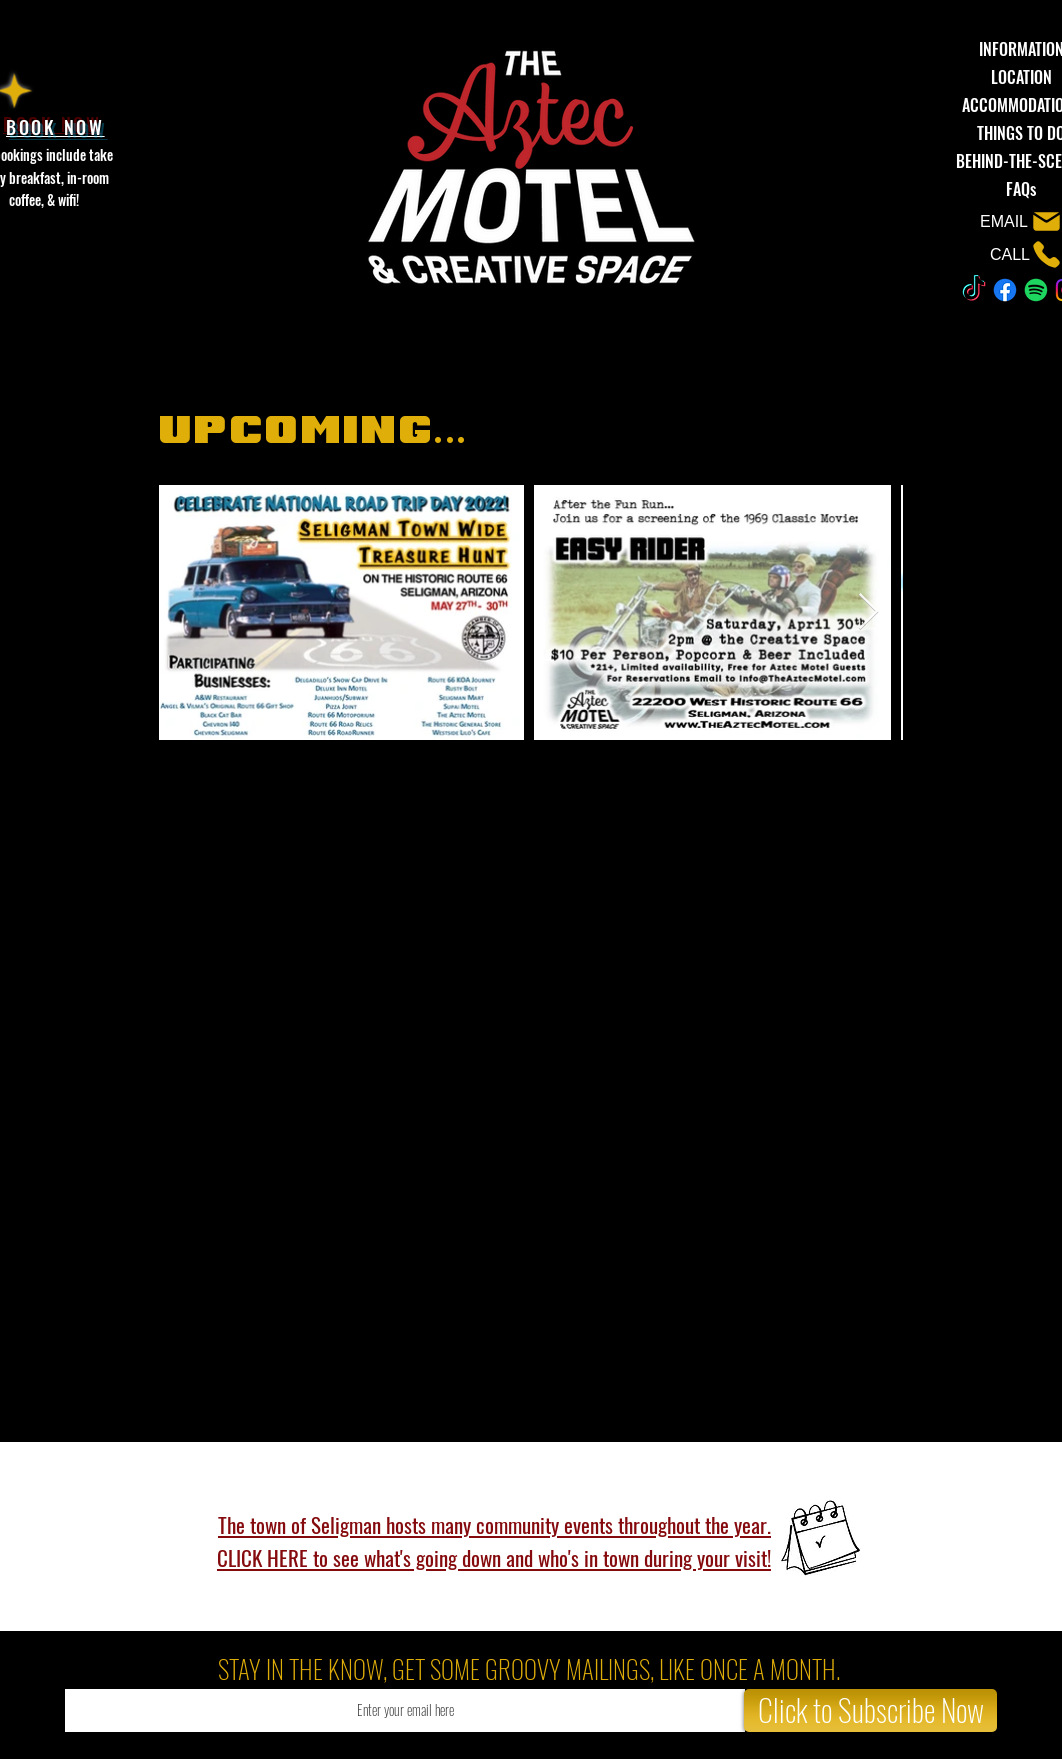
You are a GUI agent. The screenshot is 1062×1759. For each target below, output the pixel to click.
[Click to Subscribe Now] (870, 1710)
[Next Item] (868, 612)
